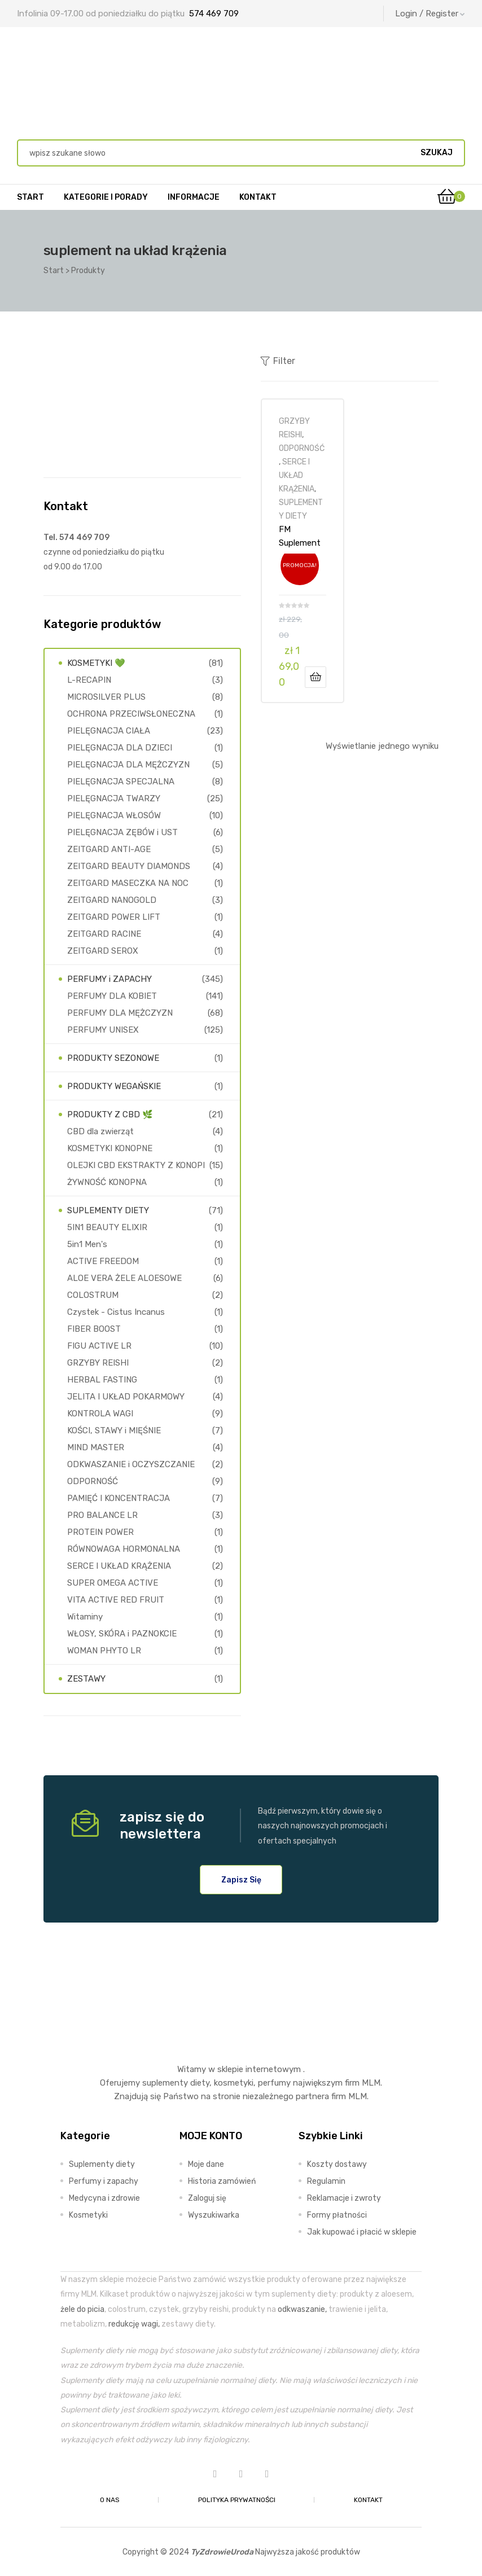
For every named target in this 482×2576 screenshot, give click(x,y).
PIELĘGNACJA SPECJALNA (120, 781)
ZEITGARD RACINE (104, 934)
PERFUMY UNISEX (103, 1030)
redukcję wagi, (134, 2323)
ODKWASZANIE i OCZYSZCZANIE (131, 1464)
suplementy (165, 2083)
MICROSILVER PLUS (106, 697)
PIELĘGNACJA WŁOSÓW (114, 815)
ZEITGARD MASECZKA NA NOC (128, 883)
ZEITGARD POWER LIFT (113, 917)
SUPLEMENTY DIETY (108, 1210)
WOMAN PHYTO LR (104, 1650)
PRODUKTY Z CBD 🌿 (110, 1114)
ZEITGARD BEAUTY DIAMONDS (128, 866)
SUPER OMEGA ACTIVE (112, 1583)
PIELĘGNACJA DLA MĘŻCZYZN (128, 765)
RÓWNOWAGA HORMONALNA (123, 1549)
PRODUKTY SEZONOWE (113, 1058)
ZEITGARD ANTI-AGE (109, 849)
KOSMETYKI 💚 (96, 663)
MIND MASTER (95, 1447)
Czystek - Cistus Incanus (116, 1312)
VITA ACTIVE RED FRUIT (115, 1600)
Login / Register (430, 13)
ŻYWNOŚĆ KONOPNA (107, 1182)
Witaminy (85, 1617)
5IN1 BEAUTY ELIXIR (107, 1227)
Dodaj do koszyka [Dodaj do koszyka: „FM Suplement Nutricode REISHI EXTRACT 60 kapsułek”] (315, 677)
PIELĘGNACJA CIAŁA (108, 731)
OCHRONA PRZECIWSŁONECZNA (131, 714)
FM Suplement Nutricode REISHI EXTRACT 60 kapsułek (302, 536)
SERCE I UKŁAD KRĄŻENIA (296, 475)
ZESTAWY (86, 1679)
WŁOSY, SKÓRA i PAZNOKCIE (122, 1634)
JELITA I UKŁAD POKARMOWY (126, 1397)
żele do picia (82, 2309)
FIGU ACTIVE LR (99, 1346)
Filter (278, 361)
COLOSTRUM (93, 1295)
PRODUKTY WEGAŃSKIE (114, 1086)
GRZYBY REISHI (98, 1363)
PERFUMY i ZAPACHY (109, 979)
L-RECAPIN (89, 680)
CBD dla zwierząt (100, 1131)
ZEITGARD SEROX (102, 951)
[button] (241, 1879)
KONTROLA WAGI (100, 1413)
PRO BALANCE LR (102, 1515)
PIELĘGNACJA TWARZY (113, 798)
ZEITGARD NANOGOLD (111, 900)
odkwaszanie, (302, 2309)
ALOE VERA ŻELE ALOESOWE (124, 1278)
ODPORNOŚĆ (302, 448)
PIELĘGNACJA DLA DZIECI (119, 748)
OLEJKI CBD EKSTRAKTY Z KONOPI (136, 1165)
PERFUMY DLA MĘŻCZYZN (120, 1013)
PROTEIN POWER (100, 1532)
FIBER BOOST (94, 1329)
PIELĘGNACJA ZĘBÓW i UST (122, 832)
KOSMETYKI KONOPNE (109, 1148)
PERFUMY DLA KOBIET (112, 996)
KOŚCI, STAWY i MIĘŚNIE (114, 1430)
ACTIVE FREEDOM (103, 1261)
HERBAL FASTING (102, 1380)
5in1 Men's (87, 1244)
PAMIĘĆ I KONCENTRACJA (118, 1498)
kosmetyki (233, 2083)
